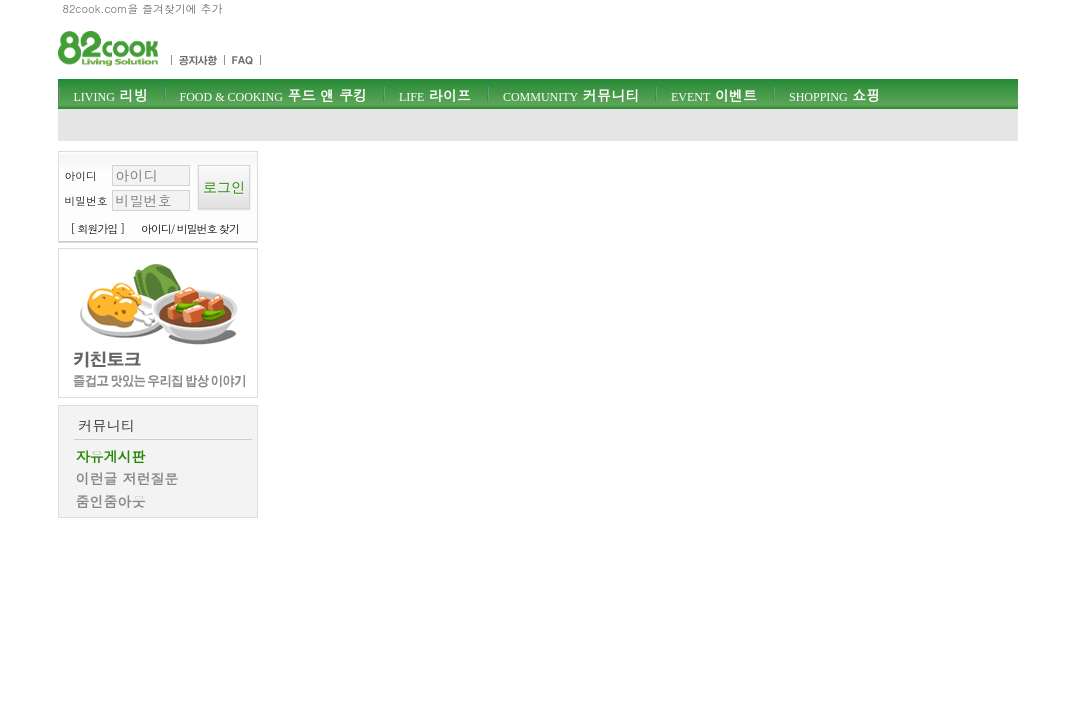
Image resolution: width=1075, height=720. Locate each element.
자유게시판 (111, 456)
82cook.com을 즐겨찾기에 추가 (143, 8)
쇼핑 (834, 95)
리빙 (111, 95)
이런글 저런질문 (127, 478)
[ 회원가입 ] (98, 228)
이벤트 (714, 95)
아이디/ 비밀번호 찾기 (190, 228)
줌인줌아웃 (111, 501)
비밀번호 (86, 200)
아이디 (81, 175)
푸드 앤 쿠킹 (273, 95)
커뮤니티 (571, 95)
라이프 (435, 95)
